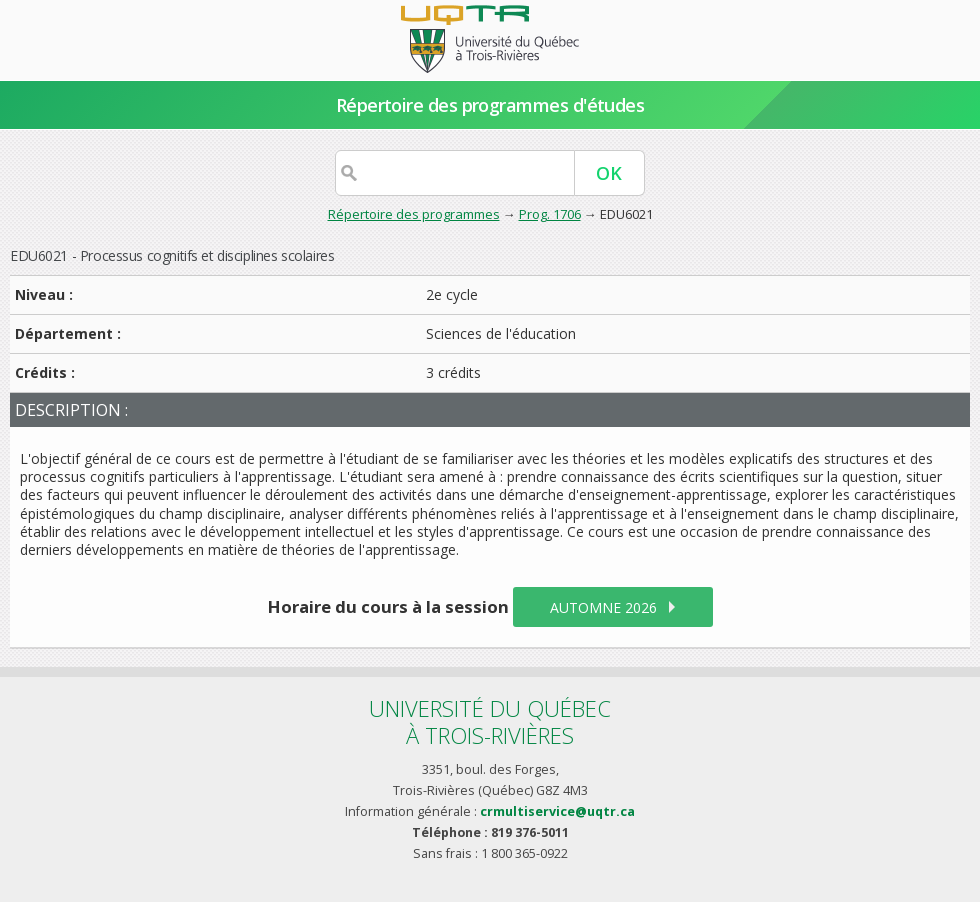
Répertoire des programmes (414, 214)
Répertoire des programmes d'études (490, 105)
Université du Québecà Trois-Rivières (490, 721)
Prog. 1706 (550, 214)
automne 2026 (603, 607)
